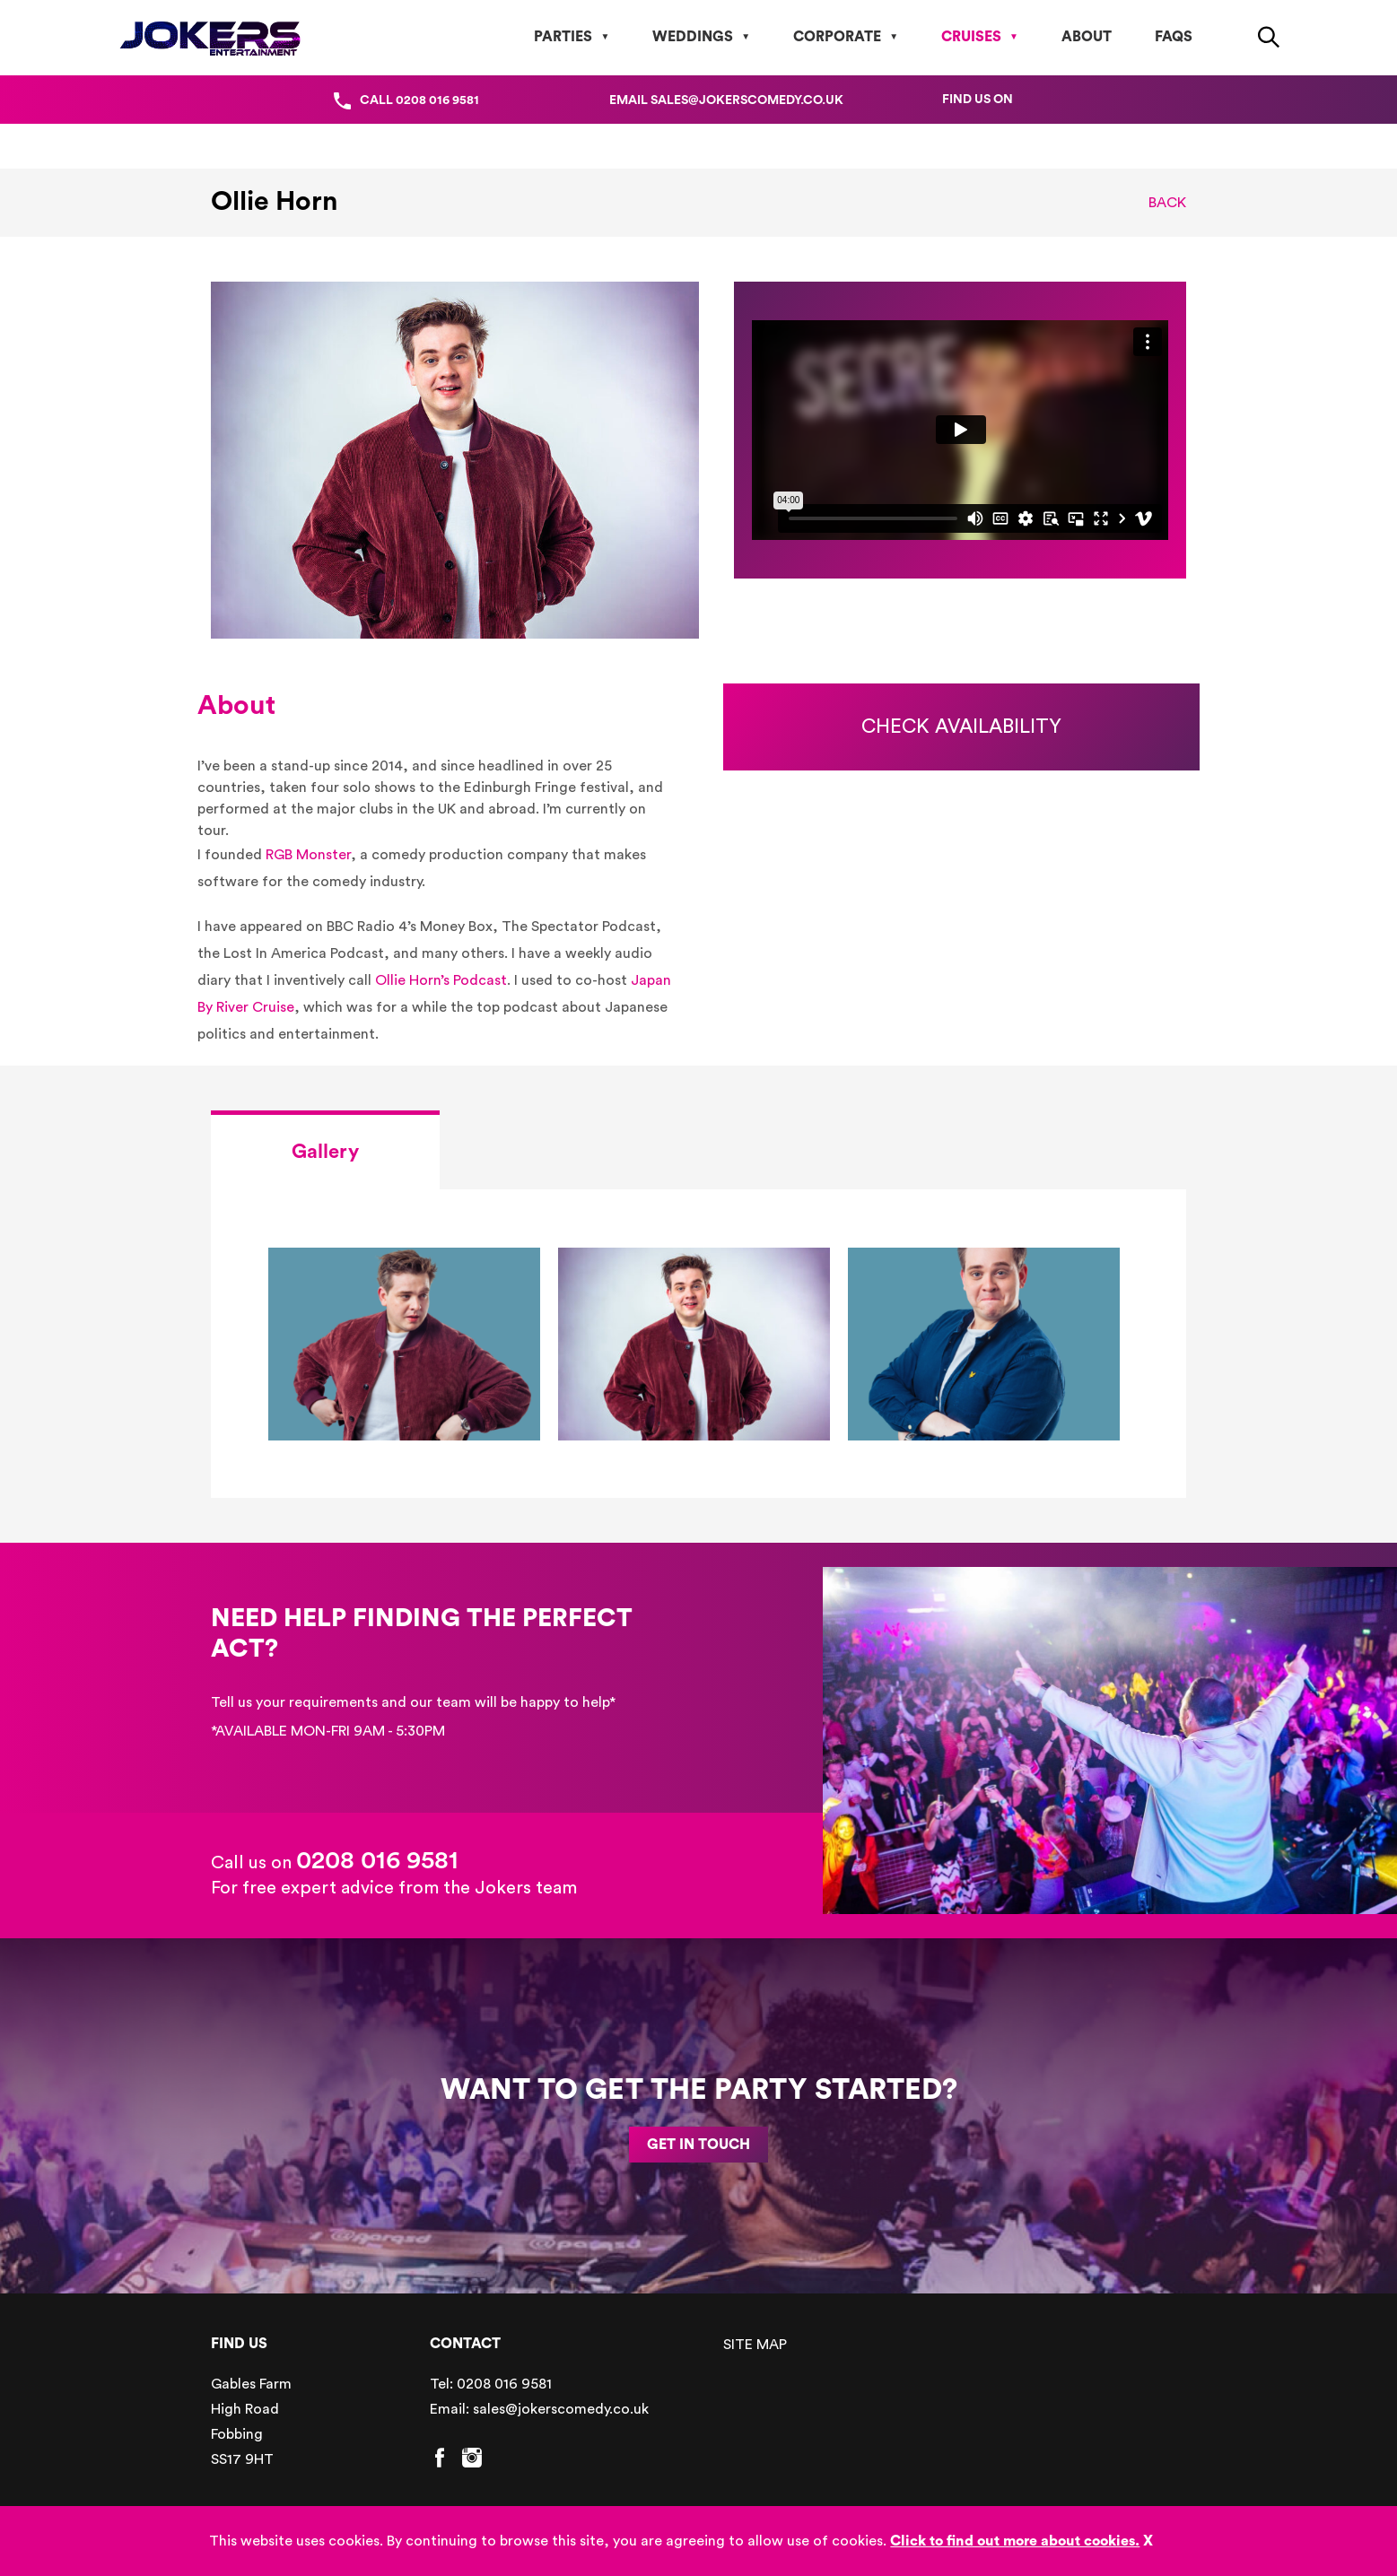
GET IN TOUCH (698, 2144)
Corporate (837, 37)
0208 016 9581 (377, 1860)
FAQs (1173, 37)
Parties (563, 37)
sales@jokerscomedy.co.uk (561, 2409)
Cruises (971, 37)
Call (419, 100)
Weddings (692, 37)
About (1086, 37)
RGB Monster (308, 855)
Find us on (977, 99)
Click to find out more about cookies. (1014, 2541)
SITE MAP (755, 2344)
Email (726, 100)
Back (1167, 203)
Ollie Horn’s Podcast (441, 980)
